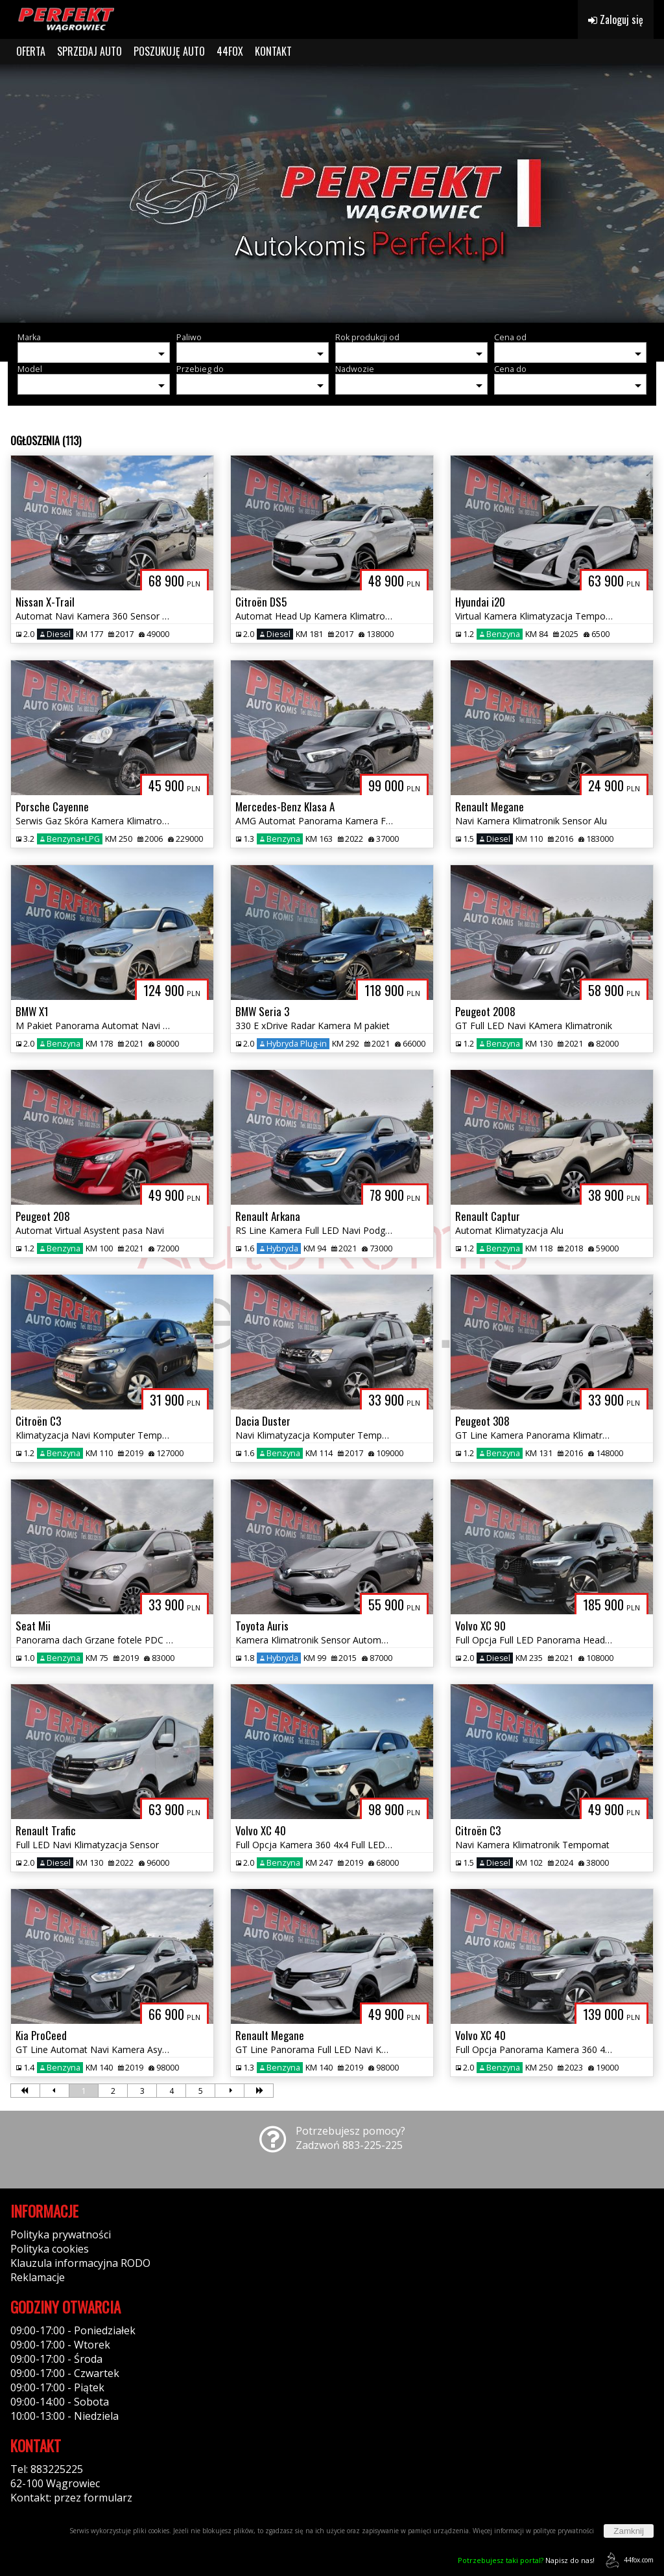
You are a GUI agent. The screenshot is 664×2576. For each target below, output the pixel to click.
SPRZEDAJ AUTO (89, 51)
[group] (332, 193)
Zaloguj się (615, 19)
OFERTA (30, 51)
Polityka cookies (49, 2249)
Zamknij (628, 2531)
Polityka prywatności (60, 2234)
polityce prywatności (563, 2530)
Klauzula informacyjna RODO (80, 2263)
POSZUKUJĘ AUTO (169, 51)
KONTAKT (273, 51)
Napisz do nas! (526, 2560)
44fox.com (627, 2560)
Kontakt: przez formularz (71, 2497)
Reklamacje (37, 2277)
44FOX (230, 51)
